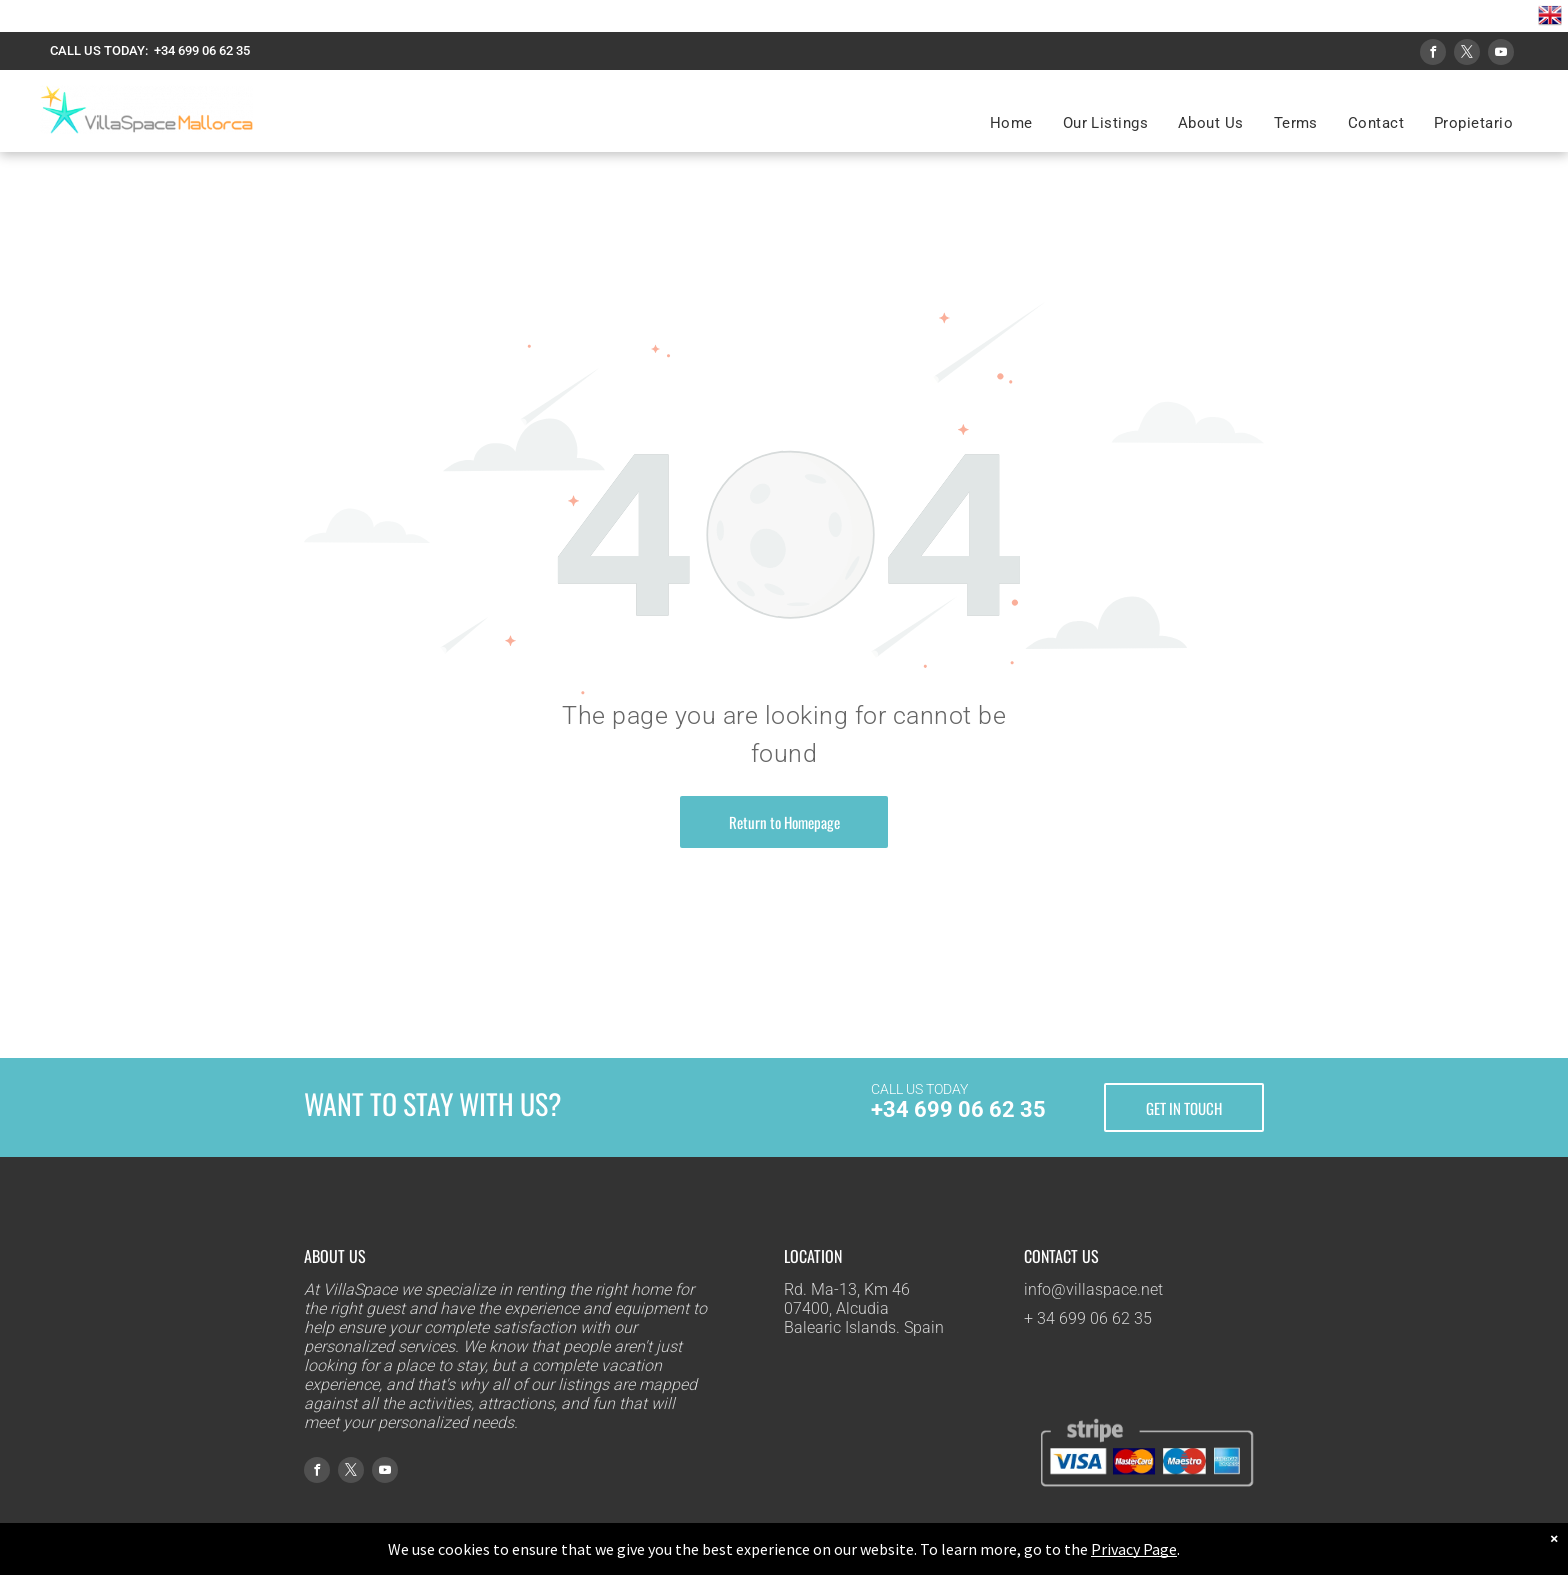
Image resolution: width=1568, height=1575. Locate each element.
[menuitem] (1011, 123)
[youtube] (1501, 54)
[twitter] (1467, 54)
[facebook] (1433, 54)
